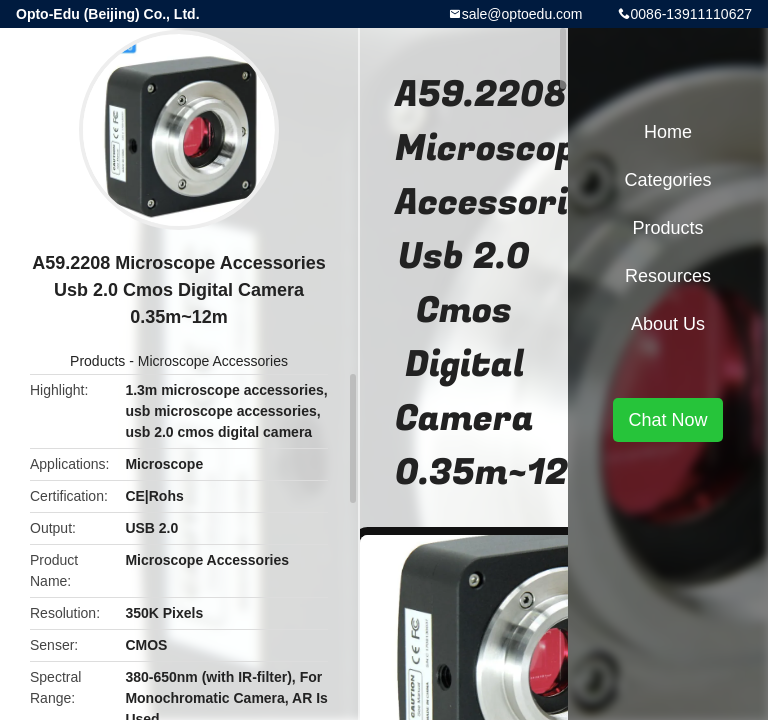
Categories (667, 180)
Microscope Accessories (213, 361)
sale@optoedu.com (522, 14)
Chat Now (667, 420)
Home (668, 132)
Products (97, 361)
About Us (668, 324)
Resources (668, 276)
